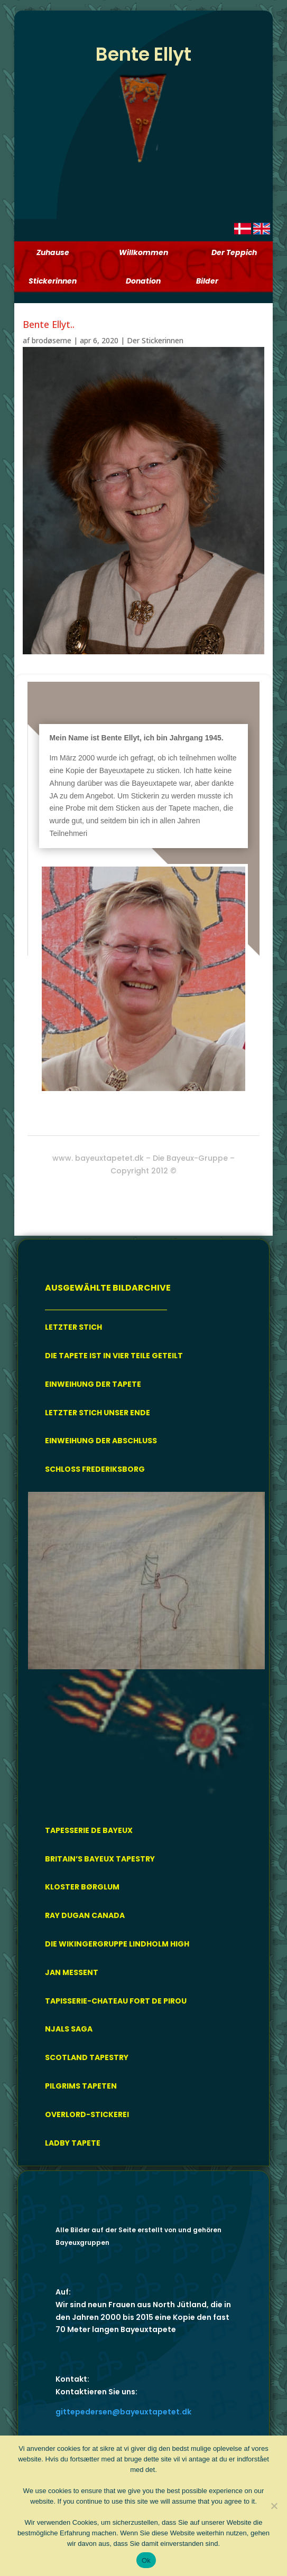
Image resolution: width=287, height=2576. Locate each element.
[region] (146, 1650)
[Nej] (274, 2505)
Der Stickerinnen (155, 340)
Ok (146, 2560)
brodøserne (51, 340)
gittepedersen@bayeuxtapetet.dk (123, 2411)
